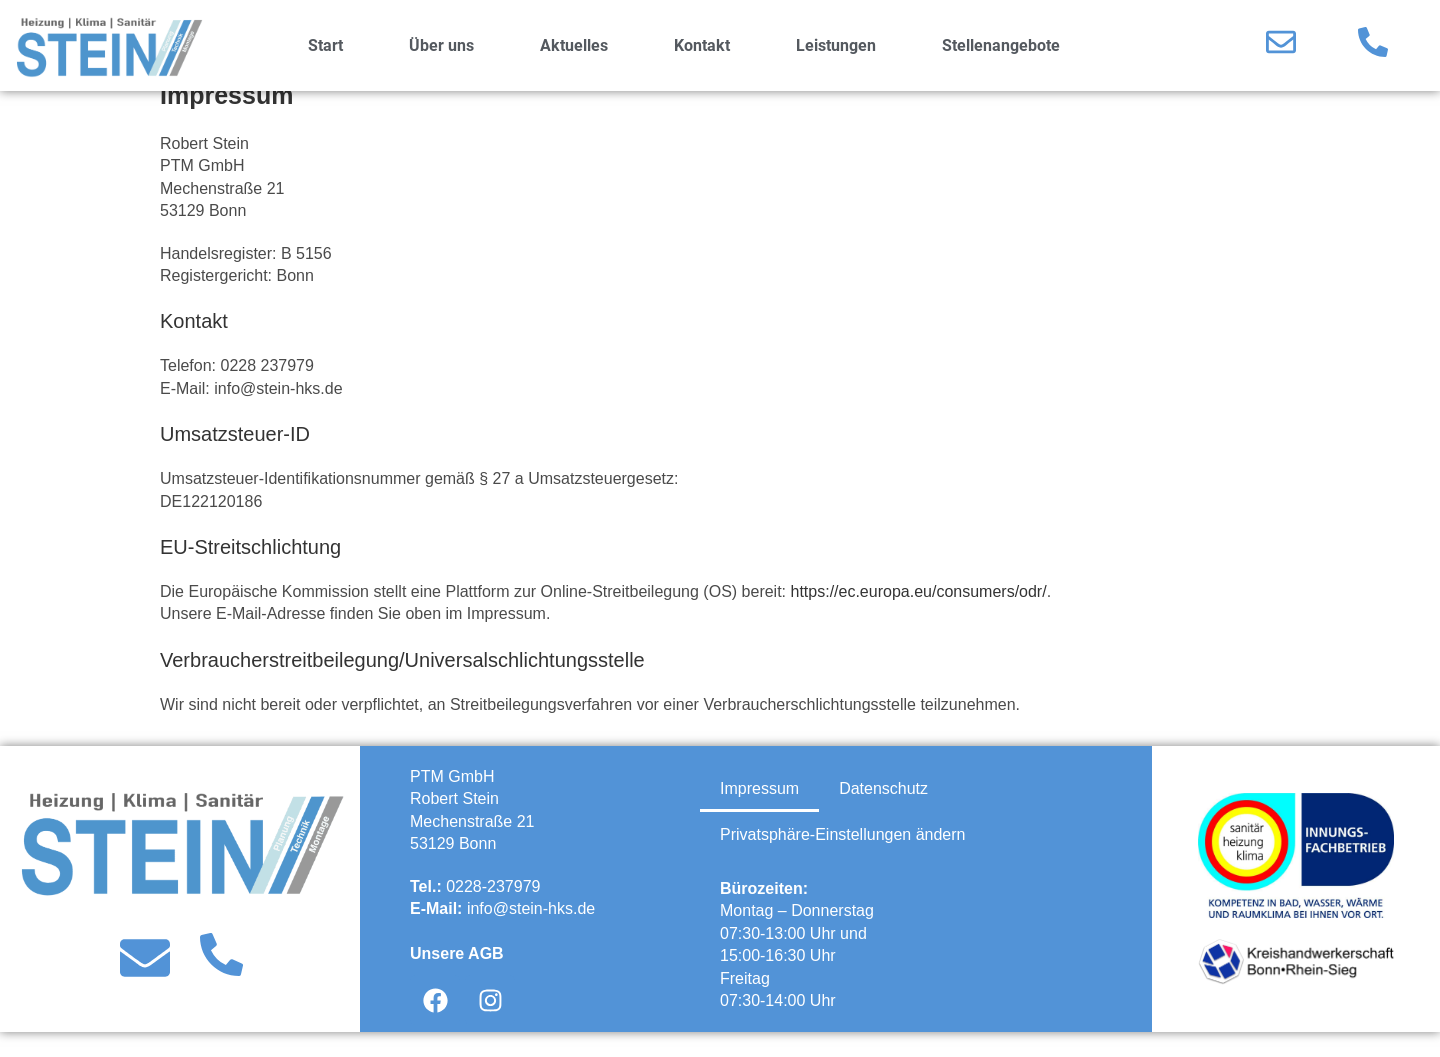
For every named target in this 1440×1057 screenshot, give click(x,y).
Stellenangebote (1001, 45)
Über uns (441, 45)
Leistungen (836, 45)
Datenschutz (883, 813)
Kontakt (702, 45)
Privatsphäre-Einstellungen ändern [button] (842, 859)
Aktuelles (574, 45)
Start (325, 45)
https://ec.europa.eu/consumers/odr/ (919, 616)
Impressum (759, 813)
